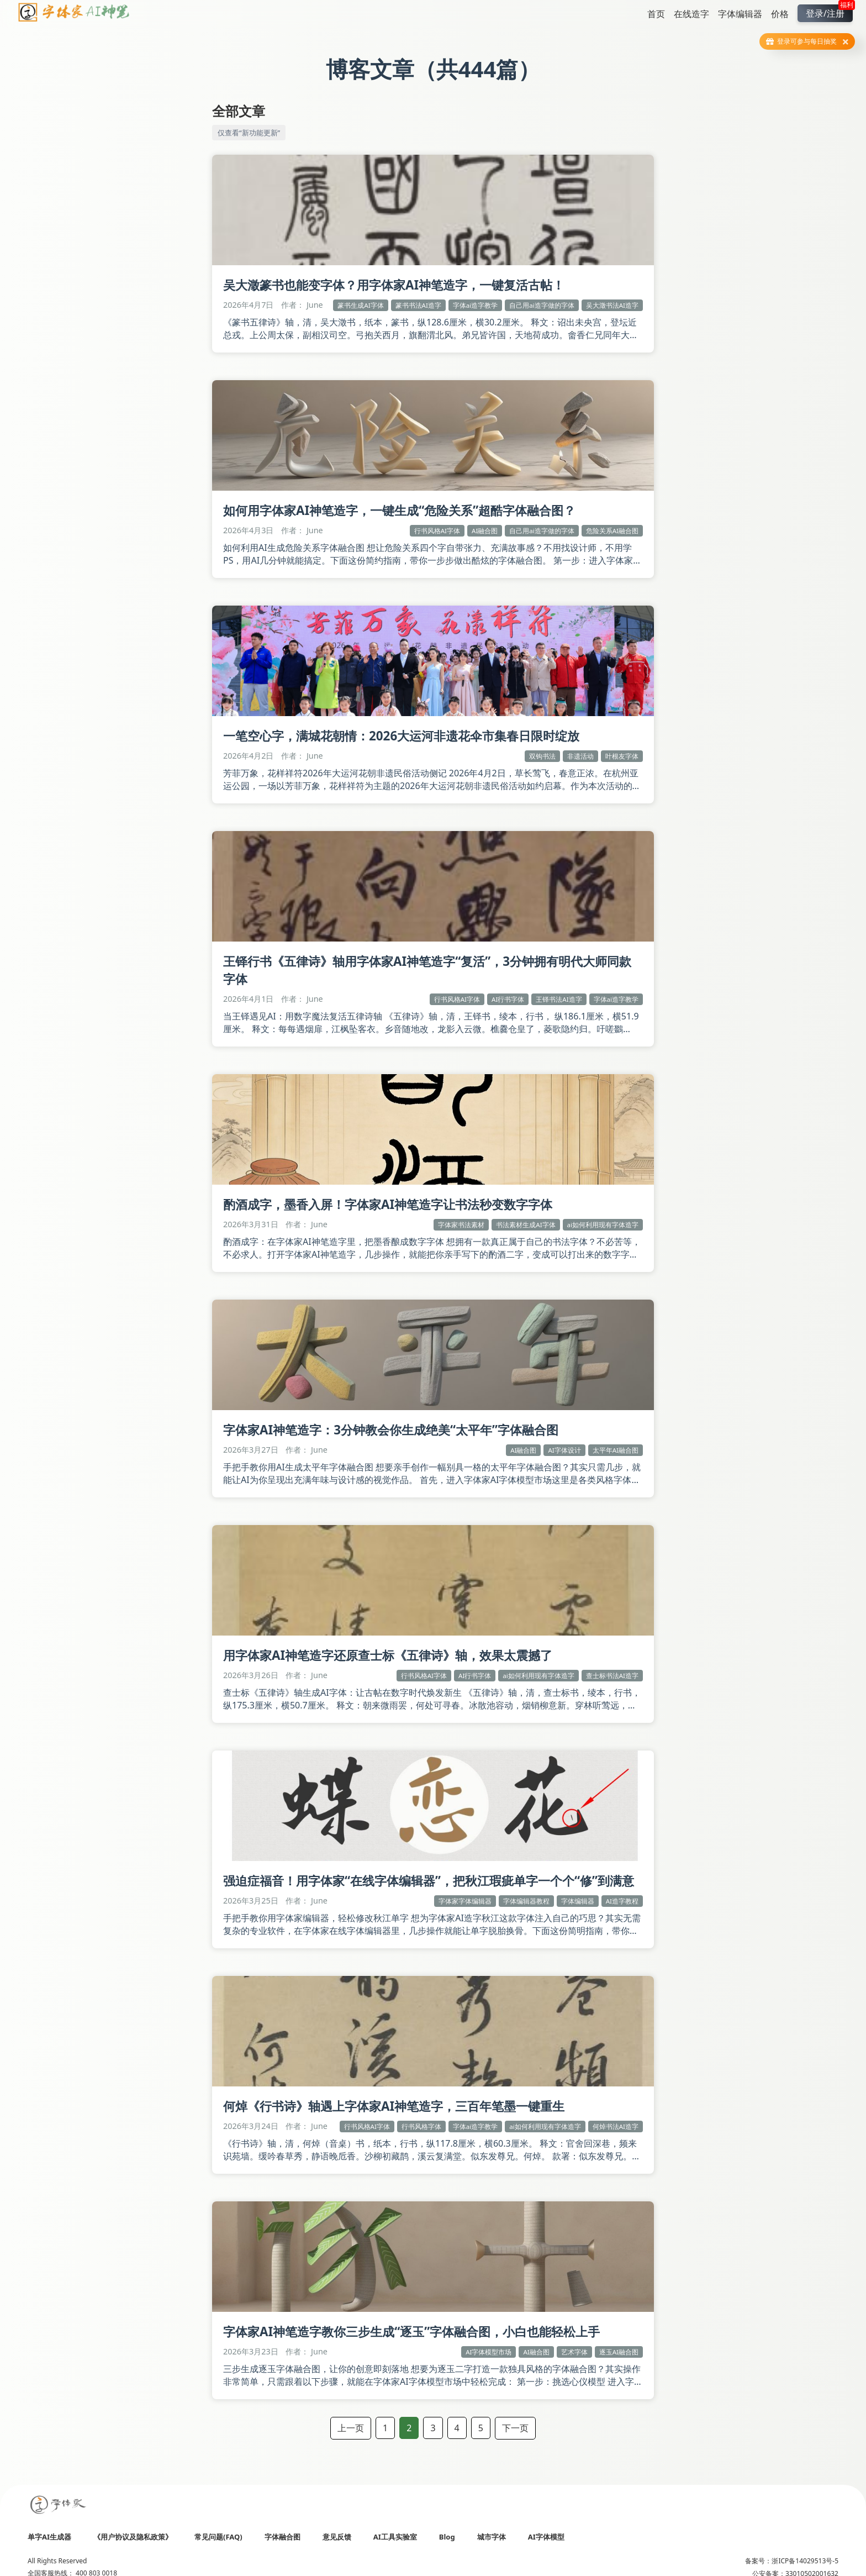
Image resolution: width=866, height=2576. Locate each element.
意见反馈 (337, 2537)
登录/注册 (829, 11)
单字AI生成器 (49, 2537)
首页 (656, 14)
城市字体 (491, 2537)
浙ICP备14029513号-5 (805, 2561)
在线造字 (691, 14)
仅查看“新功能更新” (249, 133)
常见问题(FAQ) (218, 2537)
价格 (780, 14)
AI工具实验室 (395, 2537)
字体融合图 (282, 2537)
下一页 (515, 2428)
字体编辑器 (740, 14)
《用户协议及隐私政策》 (132, 2537)
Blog (447, 2537)
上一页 (350, 2428)
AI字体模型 (546, 2537)
